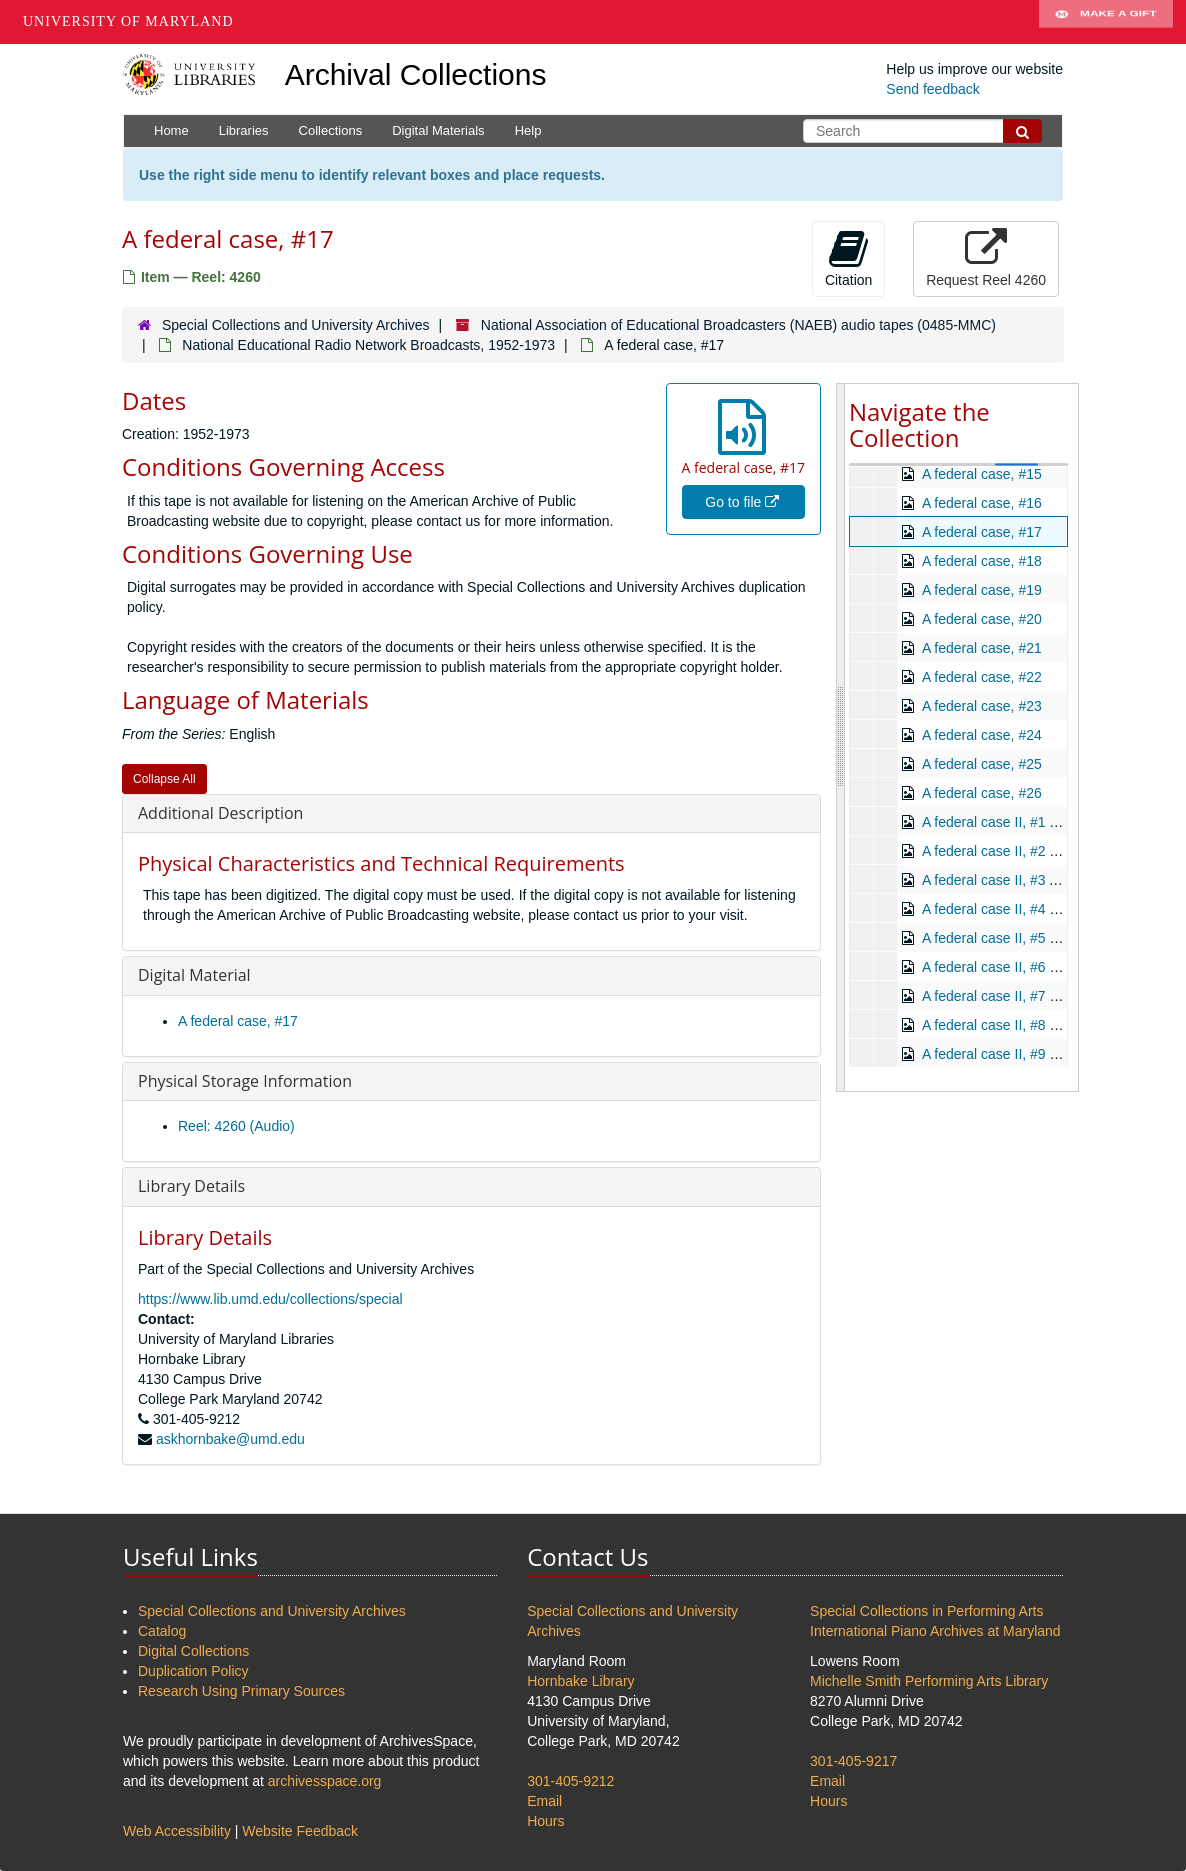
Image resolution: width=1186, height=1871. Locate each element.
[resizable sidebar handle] (841, 737)
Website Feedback (300, 1831)
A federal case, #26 (982, 793)
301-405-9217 (853, 1761)
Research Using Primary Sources (241, 1691)
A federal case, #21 (982, 648)
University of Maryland (128, 21)
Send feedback (932, 89)
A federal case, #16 (982, 503)
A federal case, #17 (238, 1021)
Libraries (244, 130)
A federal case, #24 (982, 735)
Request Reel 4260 (986, 258)
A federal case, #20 (982, 619)
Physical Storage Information (245, 1081)
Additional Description (220, 813)
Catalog (162, 1631)
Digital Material (194, 975)
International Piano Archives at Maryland (935, 1631)
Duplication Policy (193, 1671)
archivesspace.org (325, 1781)
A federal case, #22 (982, 677)
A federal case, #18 (982, 561)
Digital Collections (193, 1651)
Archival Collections (416, 74)
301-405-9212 (570, 1781)
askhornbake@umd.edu (230, 1439)
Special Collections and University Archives (296, 325)
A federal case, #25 (982, 764)
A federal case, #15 (982, 474)
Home (171, 130)
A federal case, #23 (982, 706)
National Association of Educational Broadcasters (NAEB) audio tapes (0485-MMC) (738, 325)
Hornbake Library (580, 1681)
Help (528, 130)
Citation (848, 258)
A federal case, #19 (982, 590)
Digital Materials (438, 130)
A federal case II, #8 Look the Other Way (1048, 1025)
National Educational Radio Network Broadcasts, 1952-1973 (368, 345)
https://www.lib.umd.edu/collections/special (270, 1299)
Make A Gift (1106, 22)
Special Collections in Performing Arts (926, 1611)
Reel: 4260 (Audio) (236, 1126)
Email (544, 1801)
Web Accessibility (177, 1831)
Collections (331, 130)
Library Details (191, 1186)
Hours (545, 1821)
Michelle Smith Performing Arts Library (929, 1681)
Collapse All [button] (164, 779)
